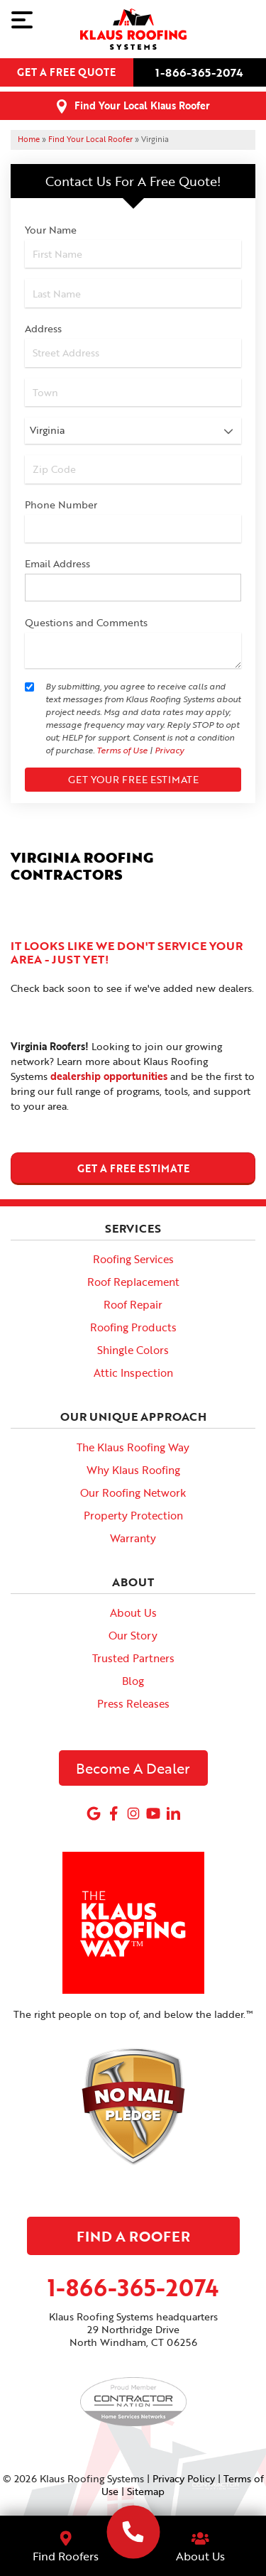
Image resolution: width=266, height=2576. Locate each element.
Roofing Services (133, 1259)
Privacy (169, 749)
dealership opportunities (108, 1076)
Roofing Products (133, 1327)
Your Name (51, 229)
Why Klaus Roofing (133, 1470)
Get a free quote (66, 72)
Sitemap (146, 2491)
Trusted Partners (133, 1658)
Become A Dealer (133, 1768)
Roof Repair (133, 1304)
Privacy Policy (184, 2478)
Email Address (57, 563)
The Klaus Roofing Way (133, 1447)
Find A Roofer (133, 2236)
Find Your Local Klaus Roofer (142, 105)
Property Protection (133, 1515)
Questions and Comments (86, 622)
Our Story (133, 1635)
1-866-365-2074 (199, 72)
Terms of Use (122, 749)
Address (43, 328)
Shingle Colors (133, 1350)
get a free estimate (133, 1168)
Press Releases (133, 1703)
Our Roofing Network (133, 1492)
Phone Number (61, 504)
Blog (133, 1680)
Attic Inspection (133, 1372)
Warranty (133, 1538)
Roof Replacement (133, 1281)
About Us (133, 1612)
